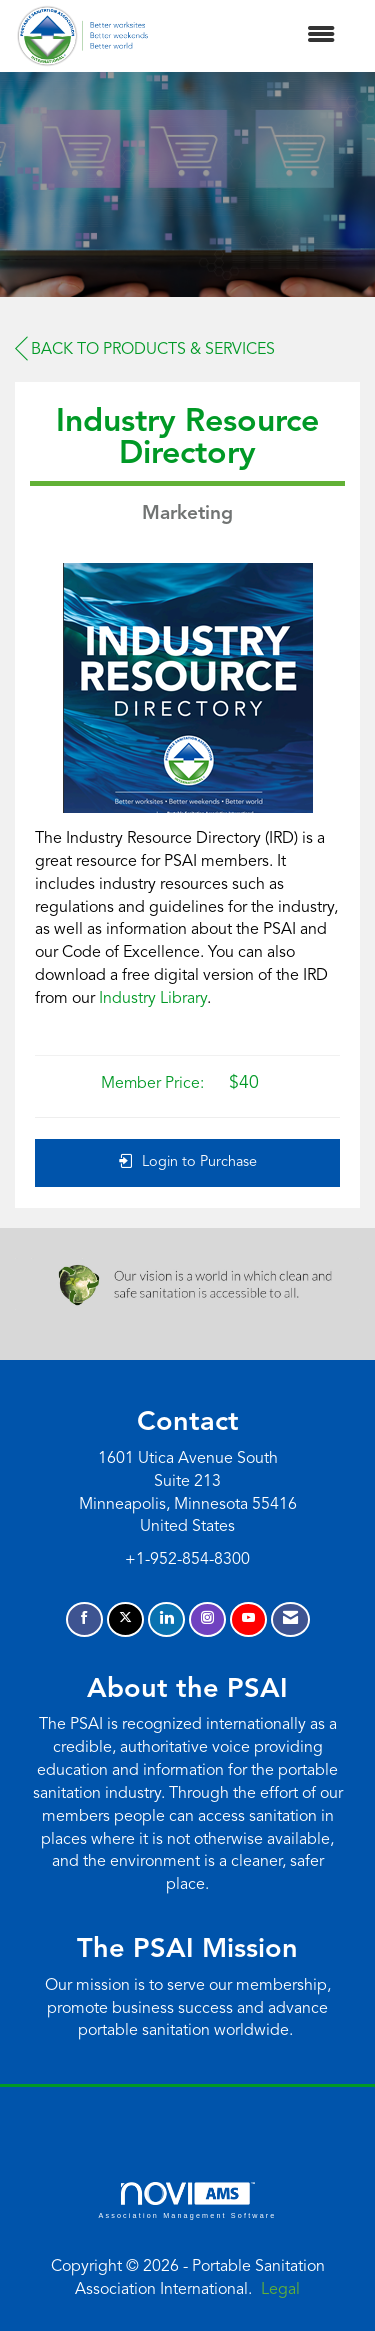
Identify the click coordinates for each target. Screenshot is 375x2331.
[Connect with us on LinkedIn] (166, 1619)
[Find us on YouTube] (248, 1619)
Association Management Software (187, 2200)
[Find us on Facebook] (84, 1619)
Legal (280, 2290)
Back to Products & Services (145, 349)
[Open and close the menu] (252, 36)
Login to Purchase (188, 1162)
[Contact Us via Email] (290, 1619)
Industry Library (153, 999)
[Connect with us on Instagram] (207, 1619)
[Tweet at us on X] (125, 1619)
